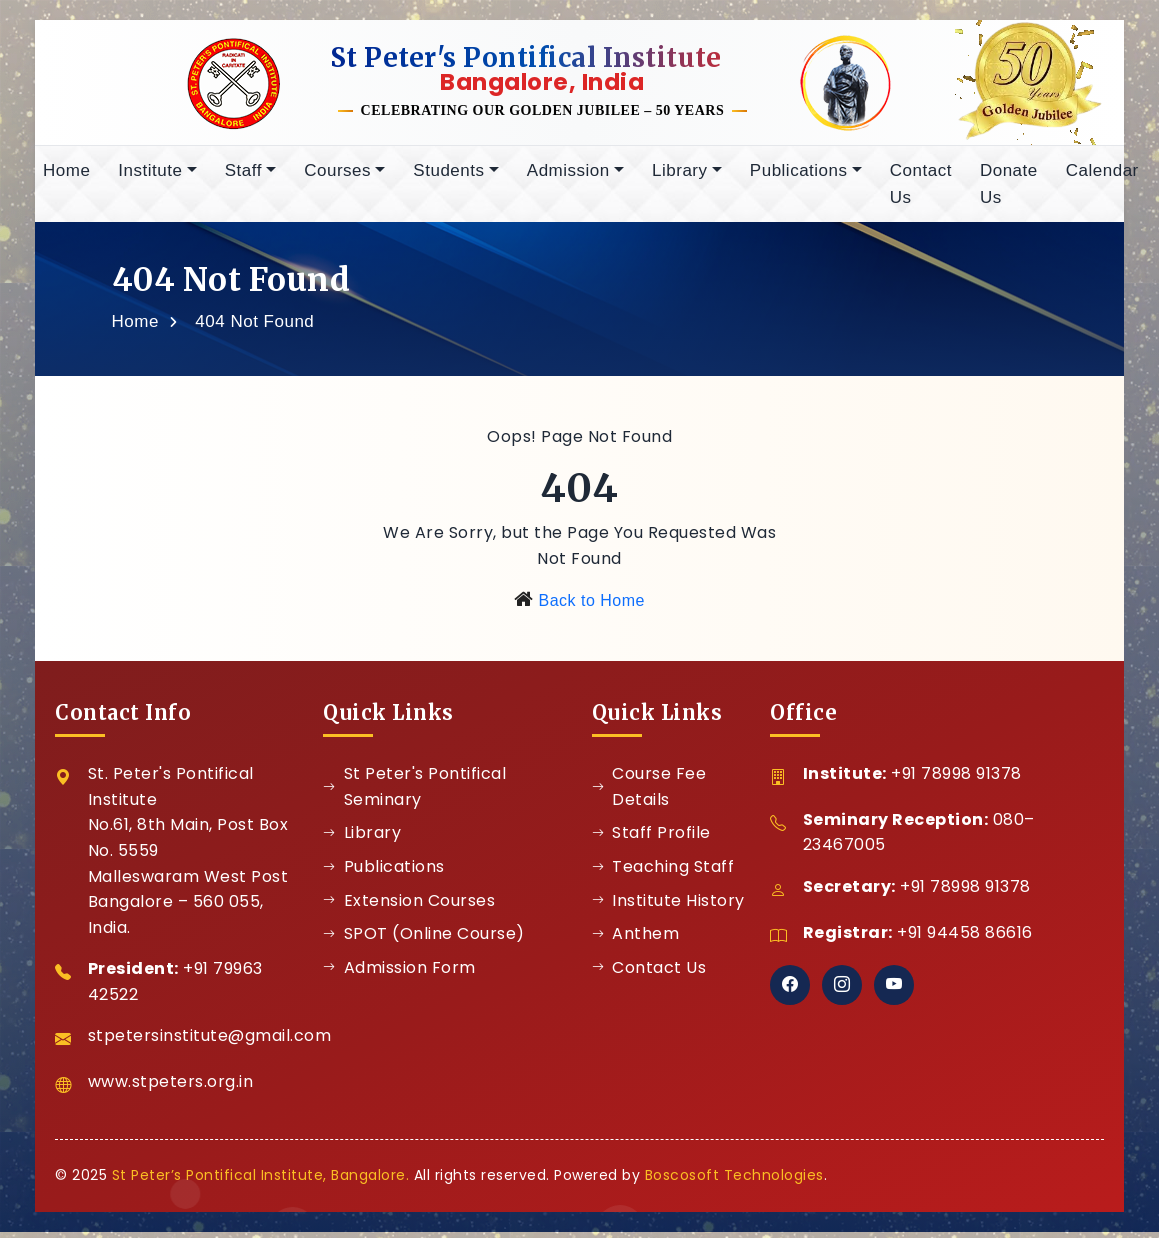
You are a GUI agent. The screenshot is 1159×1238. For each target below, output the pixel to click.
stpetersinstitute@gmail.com (210, 1042)
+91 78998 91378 (956, 780)
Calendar (1102, 177)
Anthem (636, 940)
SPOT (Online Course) (424, 940)
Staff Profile (651, 839)
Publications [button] (799, 177)
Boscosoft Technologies (734, 1182)
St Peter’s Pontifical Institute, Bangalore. (261, 1182)
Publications (384, 873)
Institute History (668, 907)
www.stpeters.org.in (171, 1088)
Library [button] (679, 177)
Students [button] (448, 177)
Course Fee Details (649, 793)
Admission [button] (568, 177)
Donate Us (1009, 191)
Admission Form (399, 974)
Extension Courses (409, 907)
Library (362, 839)
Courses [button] (337, 177)
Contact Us (921, 191)
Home (66, 177)
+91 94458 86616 (965, 939)
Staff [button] (243, 177)
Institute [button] (150, 177)
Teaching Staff (663, 873)
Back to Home (591, 607)
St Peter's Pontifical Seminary (414, 793)
